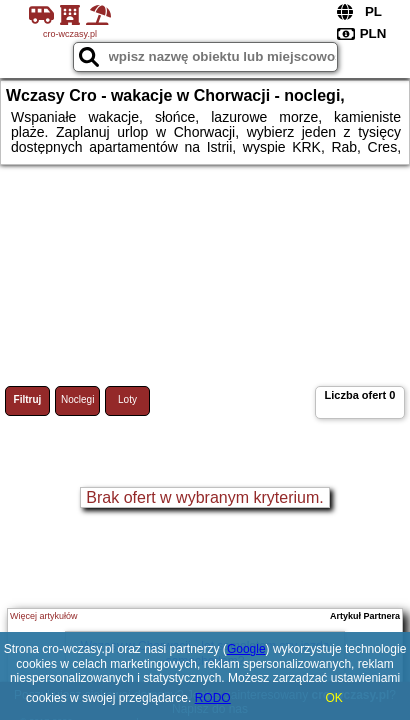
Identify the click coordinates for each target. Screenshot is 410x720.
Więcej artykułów (44, 616)
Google (246, 649)
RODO (213, 698)
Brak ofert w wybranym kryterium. (204, 497)
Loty (127, 399)
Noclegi (77, 399)
